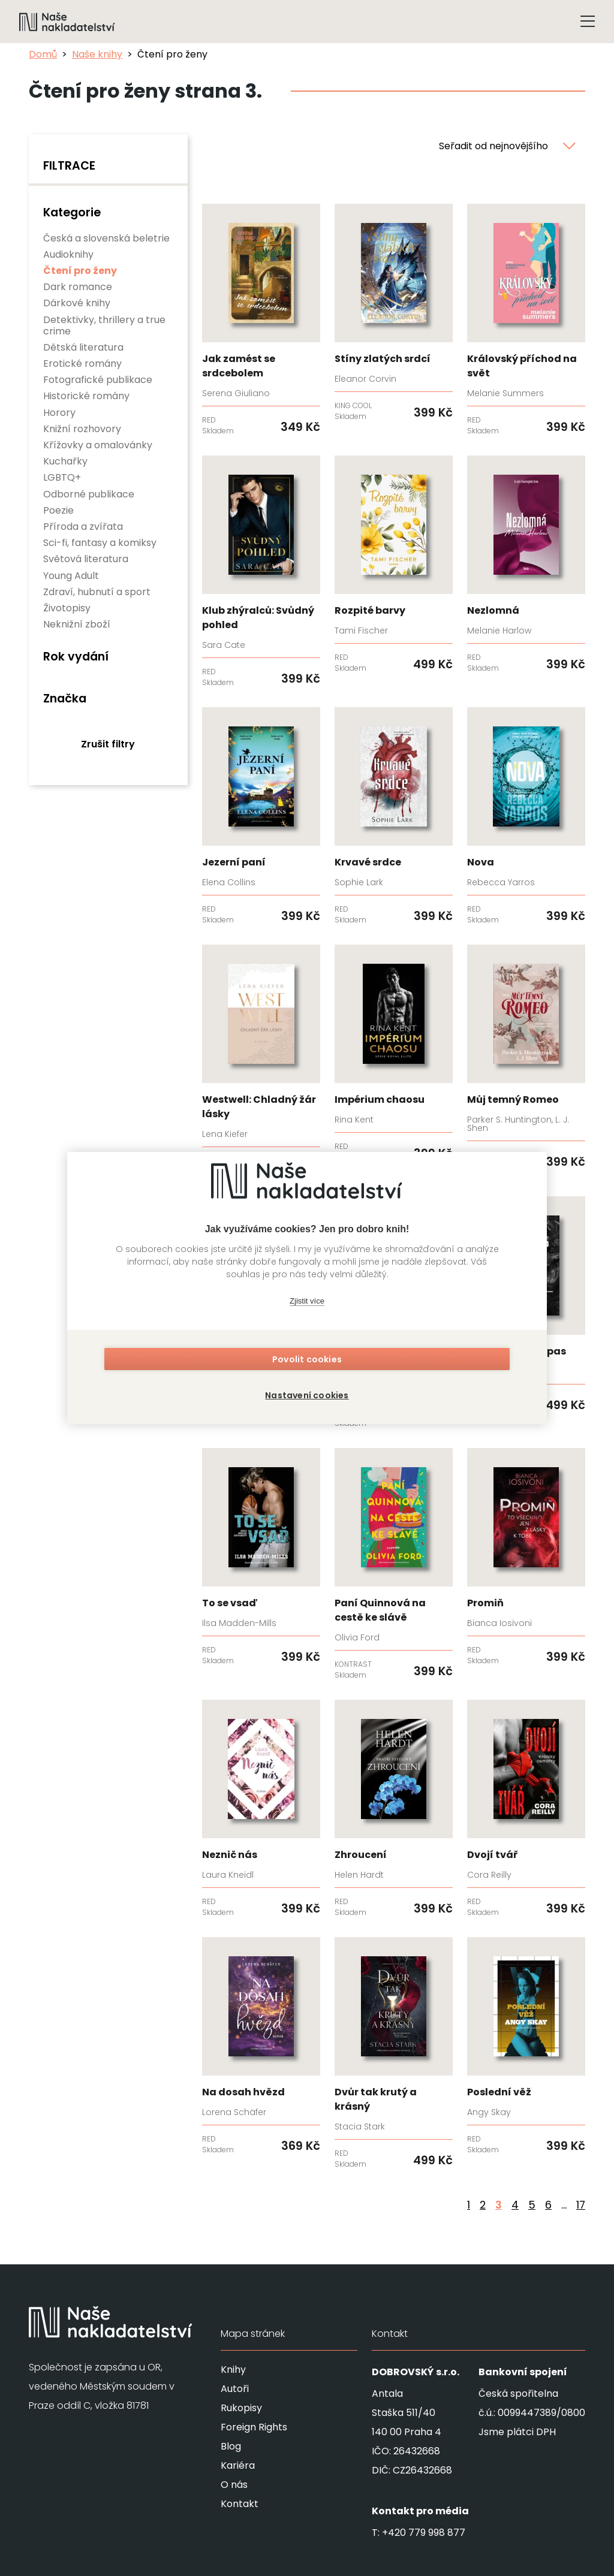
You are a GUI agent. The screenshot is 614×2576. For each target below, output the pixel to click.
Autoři (235, 2389)
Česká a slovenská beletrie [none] (106, 238)
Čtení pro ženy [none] (80, 270)
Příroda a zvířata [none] (83, 526)
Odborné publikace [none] (88, 494)
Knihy (233, 2369)
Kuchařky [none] (65, 461)
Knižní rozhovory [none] (82, 429)
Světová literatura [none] (85, 559)
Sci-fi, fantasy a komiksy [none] (99, 542)
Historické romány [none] (86, 396)
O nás (234, 2484)
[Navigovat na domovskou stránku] (67, 21)
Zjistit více (307, 1303)
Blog (231, 2446)
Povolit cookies (307, 1362)
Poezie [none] (58, 510)
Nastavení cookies (306, 1393)
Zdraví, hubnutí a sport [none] (97, 592)
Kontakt (239, 2504)
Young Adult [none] (71, 575)
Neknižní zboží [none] (76, 624)
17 (580, 2205)
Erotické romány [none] (82, 363)
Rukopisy (241, 2408)
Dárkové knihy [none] (76, 303)
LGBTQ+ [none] (62, 477)
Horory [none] (59, 412)
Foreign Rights (254, 2427)
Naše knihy (97, 54)
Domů (43, 54)
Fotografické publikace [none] (97, 379)
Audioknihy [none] (68, 254)
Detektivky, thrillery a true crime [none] (104, 325)
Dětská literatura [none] (83, 347)
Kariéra (238, 2465)
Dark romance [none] (77, 286)
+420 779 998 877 (423, 2532)
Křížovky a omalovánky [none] (97, 445)
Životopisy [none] (67, 608)
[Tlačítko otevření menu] (587, 21)
